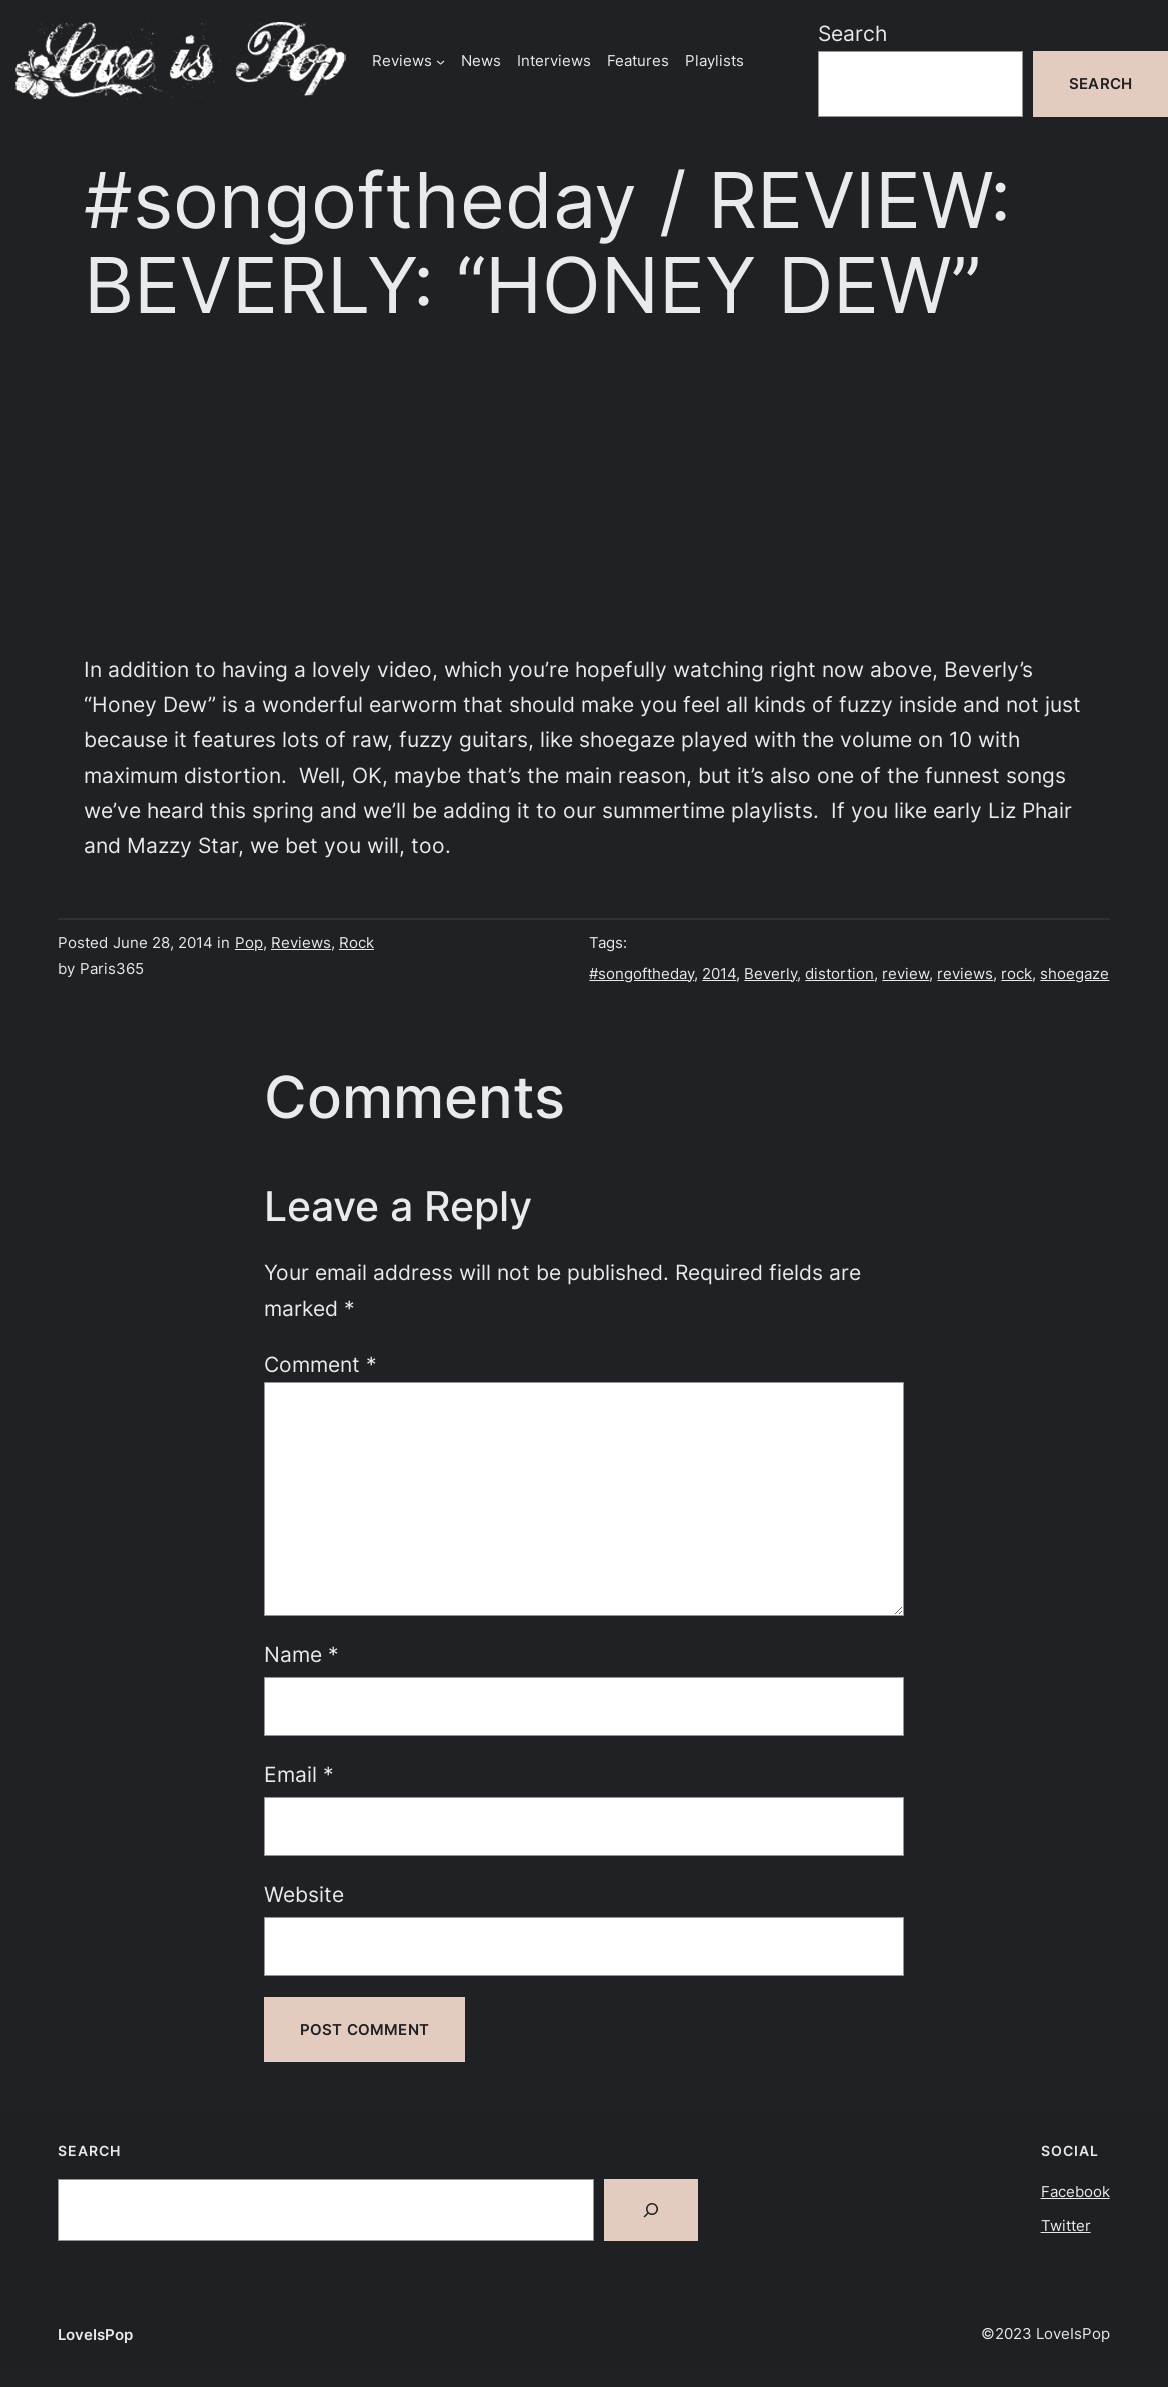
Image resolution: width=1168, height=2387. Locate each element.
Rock (356, 942)
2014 (719, 973)
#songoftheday (641, 973)
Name (301, 1654)
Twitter (1066, 2225)
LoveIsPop (95, 2334)
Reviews (301, 942)
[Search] (651, 2210)
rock (1016, 973)
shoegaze (1074, 973)
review (905, 973)
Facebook (1075, 2191)
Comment (320, 1364)
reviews (965, 973)
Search (852, 33)
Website (304, 1894)
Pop (249, 942)
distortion (839, 973)
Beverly (770, 973)
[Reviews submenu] (440, 60)
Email (299, 1774)
